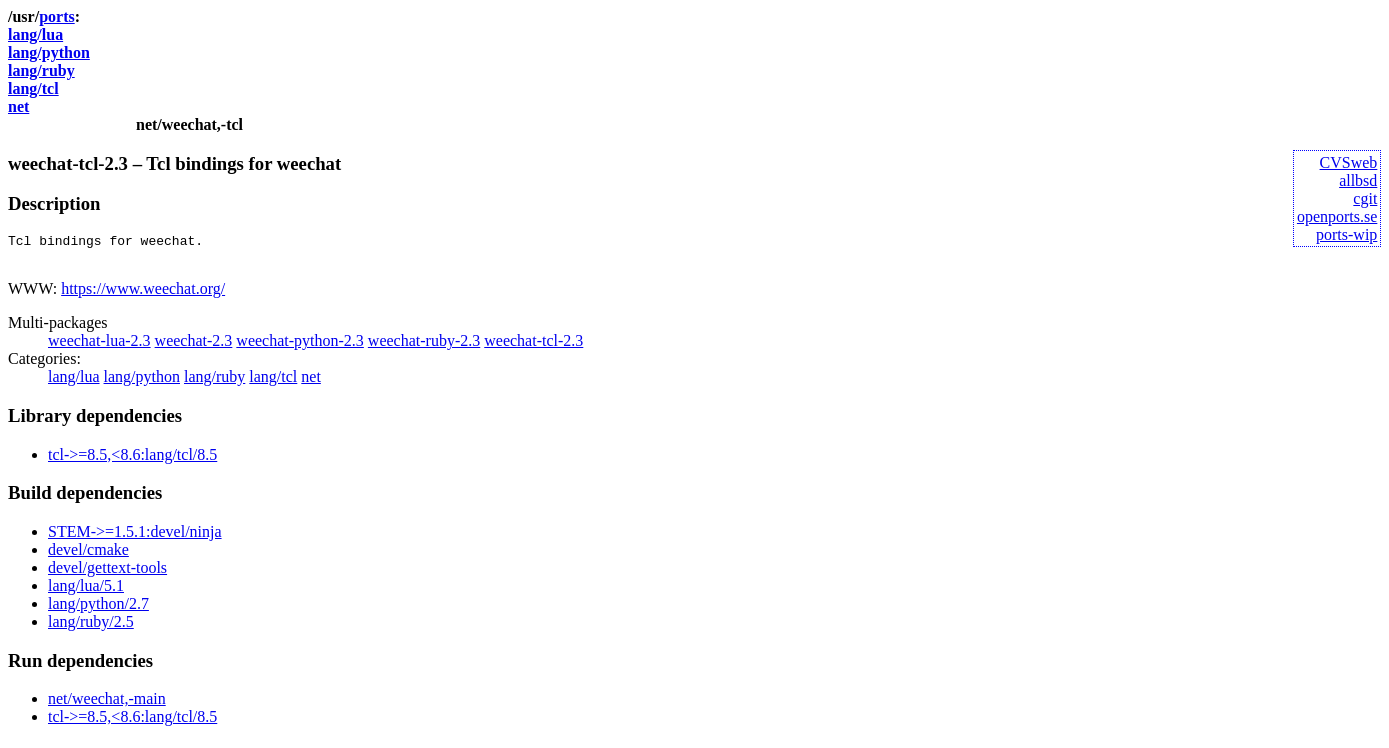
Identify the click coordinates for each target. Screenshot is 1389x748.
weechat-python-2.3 (300, 346)
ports (57, 16)
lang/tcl (33, 88)
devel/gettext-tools (107, 573)
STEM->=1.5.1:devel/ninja (135, 537)
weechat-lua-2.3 (99, 346)
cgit (1365, 198)
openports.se (1337, 216)
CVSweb (1349, 162)
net (18, 106)
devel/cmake (88, 555)
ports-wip (1346, 234)
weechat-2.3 (194, 346)
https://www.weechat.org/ (143, 294)
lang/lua (35, 34)
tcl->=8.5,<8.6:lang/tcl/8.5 (132, 460)
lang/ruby (41, 70)
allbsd (1358, 180)
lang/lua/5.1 (86, 591)
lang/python (49, 52)
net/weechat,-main (107, 704)
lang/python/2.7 (98, 609)
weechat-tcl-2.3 (533, 346)
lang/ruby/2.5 (91, 627)
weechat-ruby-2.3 (424, 346)
